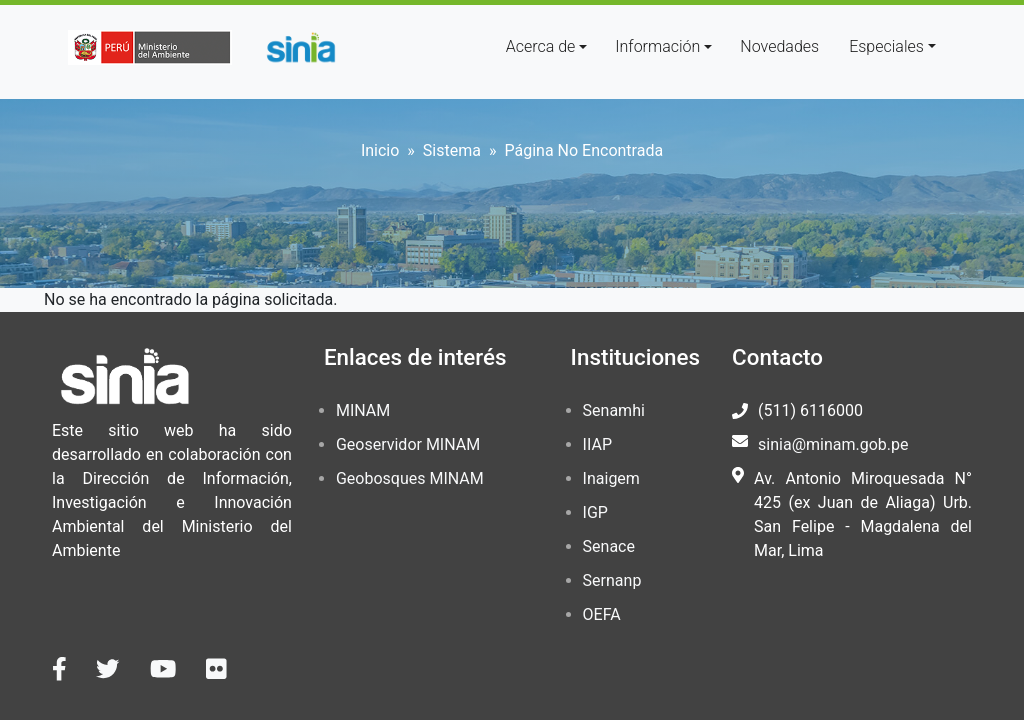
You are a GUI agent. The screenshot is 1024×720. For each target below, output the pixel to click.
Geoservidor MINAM (408, 444)
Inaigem (611, 478)
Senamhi (614, 410)
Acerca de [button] (541, 46)
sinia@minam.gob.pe (833, 444)
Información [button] (657, 46)
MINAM (363, 410)
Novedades (779, 46)
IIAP (597, 444)
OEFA (602, 614)
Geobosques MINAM (410, 478)
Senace (609, 546)
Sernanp (612, 580)
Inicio (380, 150)
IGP (595, 512)
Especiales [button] (886, 46)
